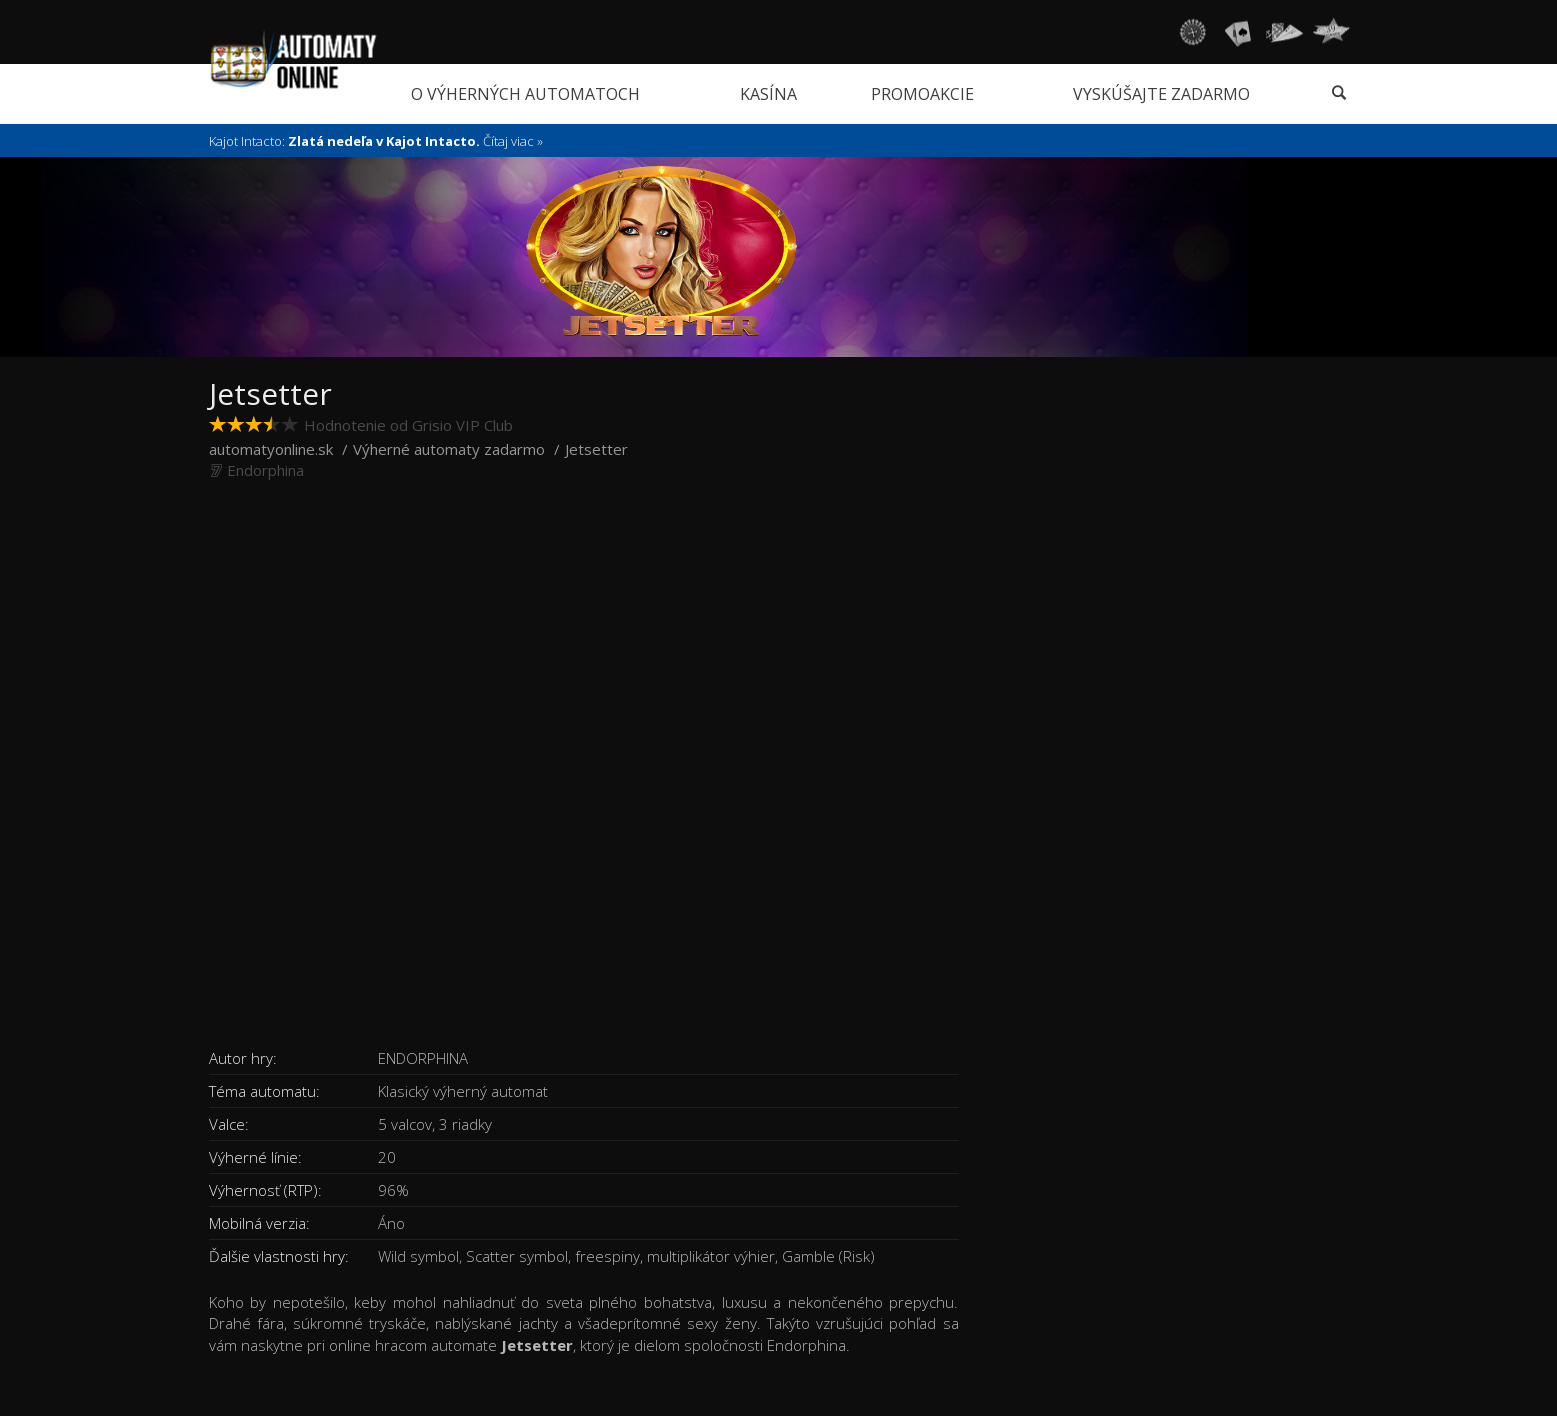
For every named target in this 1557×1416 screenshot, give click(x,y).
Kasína (768, 94)
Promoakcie (922, 94)
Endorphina (265, 470)
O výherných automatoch (525, 94)
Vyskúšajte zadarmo (1161, 94)
